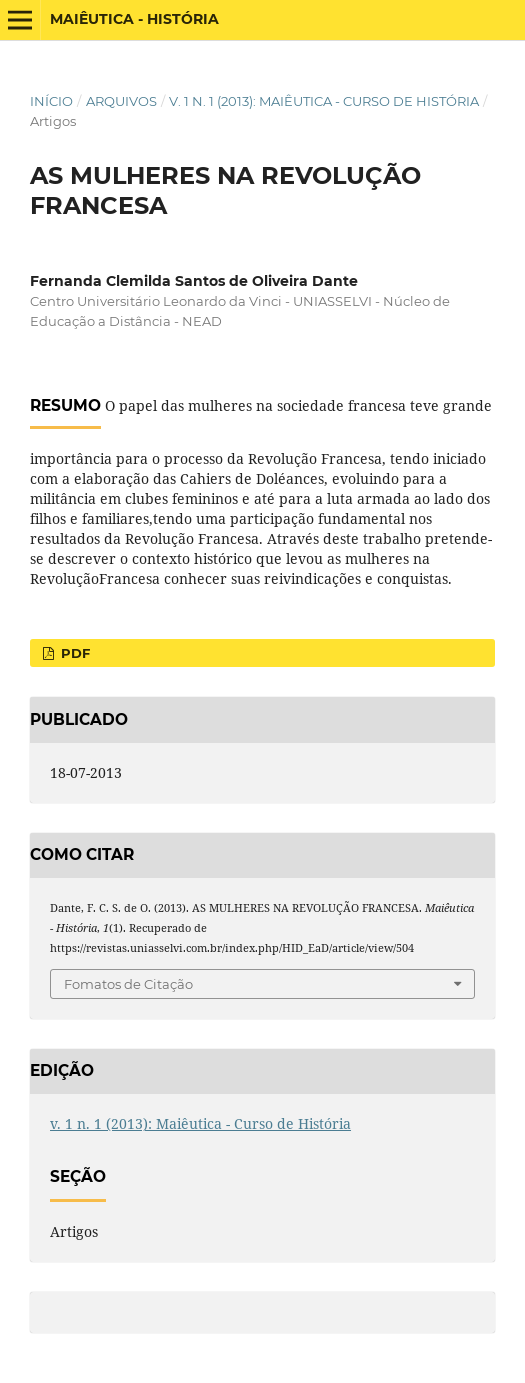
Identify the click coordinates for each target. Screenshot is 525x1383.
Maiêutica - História (134, 19)
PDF (73, 653)
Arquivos (121, 101)
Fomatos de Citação (128, 984)
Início (51, 101)
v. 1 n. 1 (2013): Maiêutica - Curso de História (324, 101)
